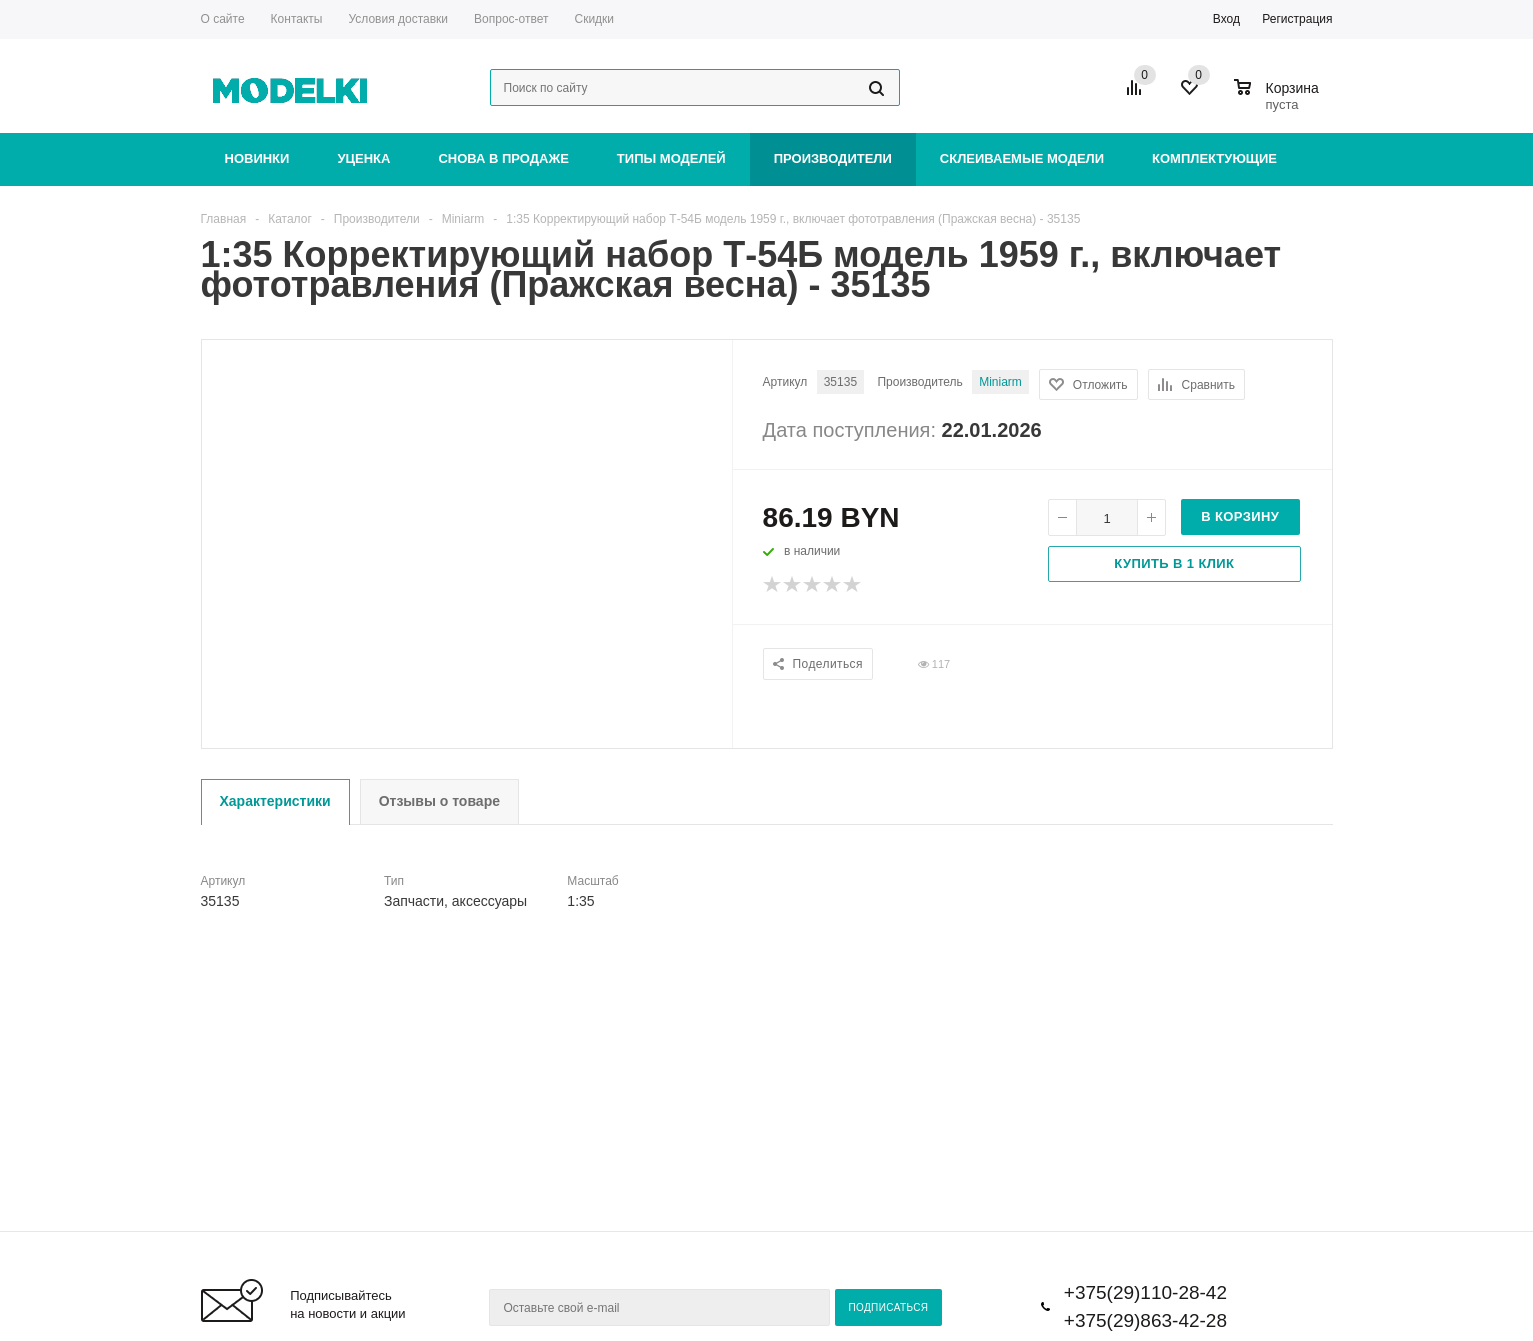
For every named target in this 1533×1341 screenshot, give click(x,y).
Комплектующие (1214, 158)
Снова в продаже (503, 158)
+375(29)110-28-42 (1145, 1292)
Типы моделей (671, 158)
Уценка (363, 158)
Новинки (257, 158)
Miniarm (1000, 382)
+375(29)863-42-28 (1145, 1320)
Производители (833, 158)
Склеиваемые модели (1022, 158)
